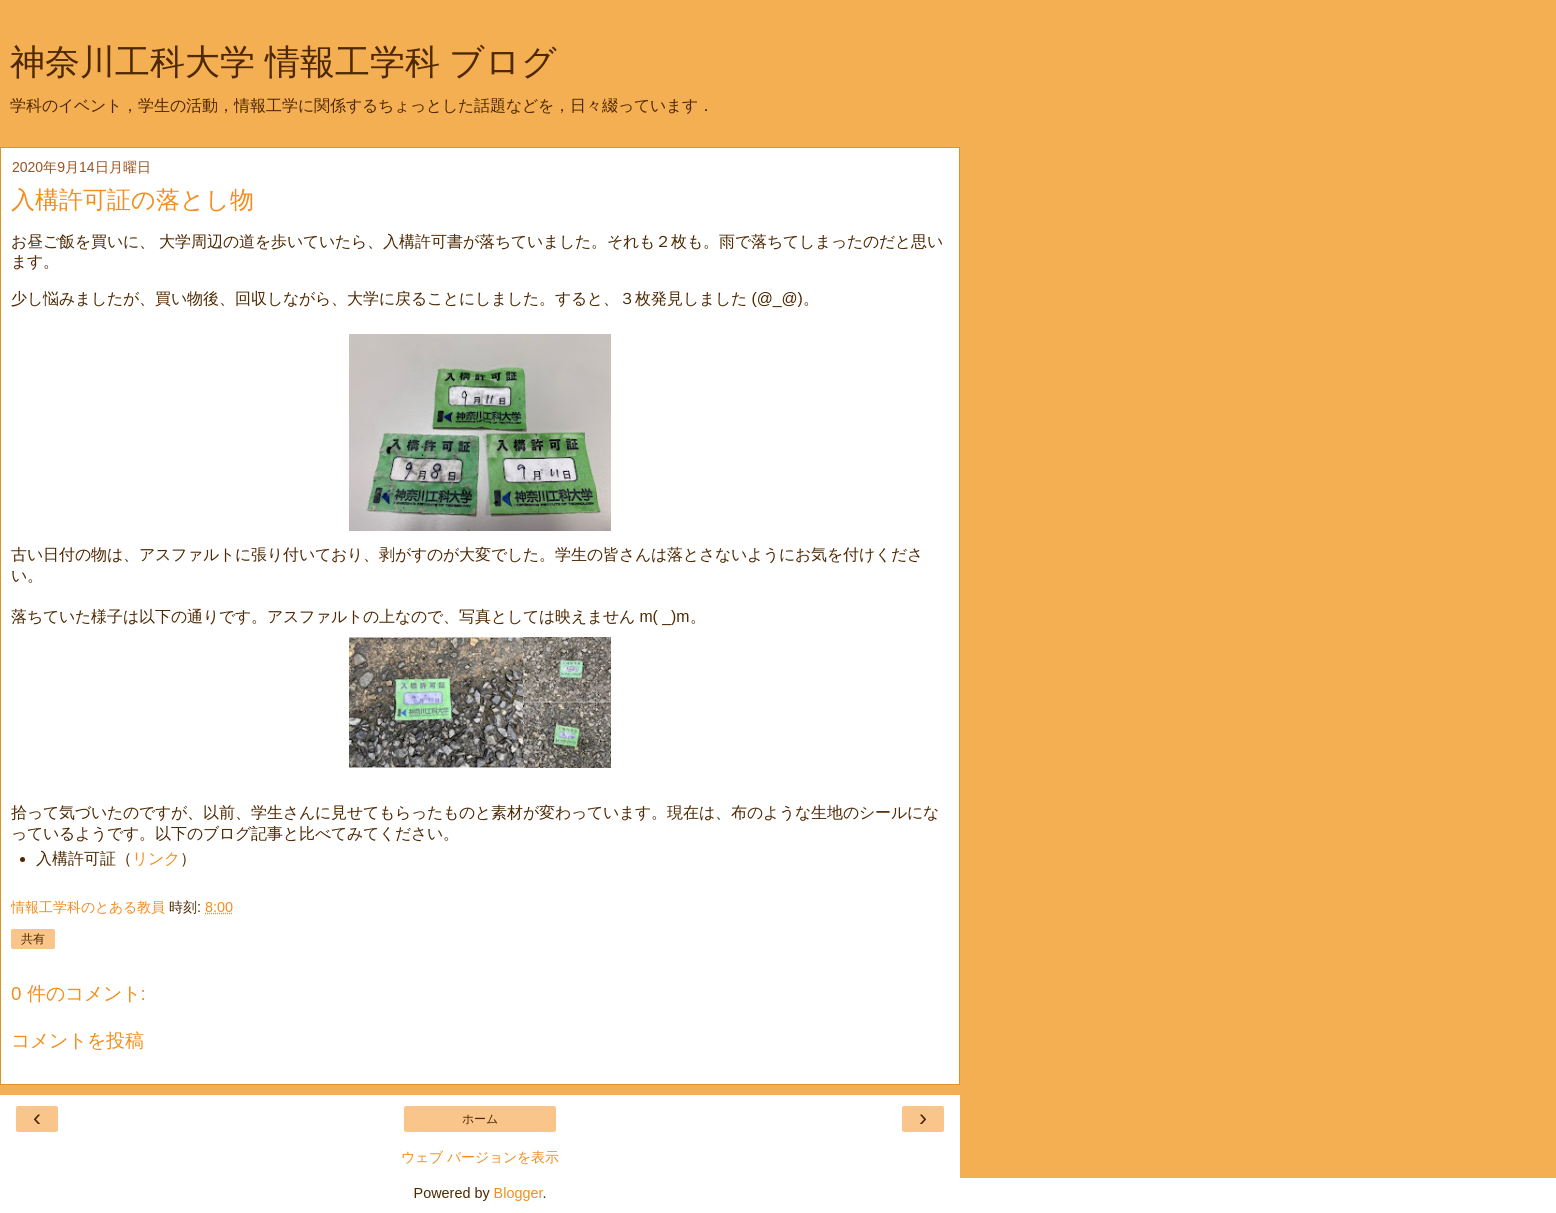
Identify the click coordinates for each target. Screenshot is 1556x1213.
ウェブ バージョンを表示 (480, 1157)
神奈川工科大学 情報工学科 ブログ (283, 62)
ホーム (480, 1119)
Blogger (518, 1193)
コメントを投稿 (77, 1040)
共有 (33, 939)
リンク (156, 858)
